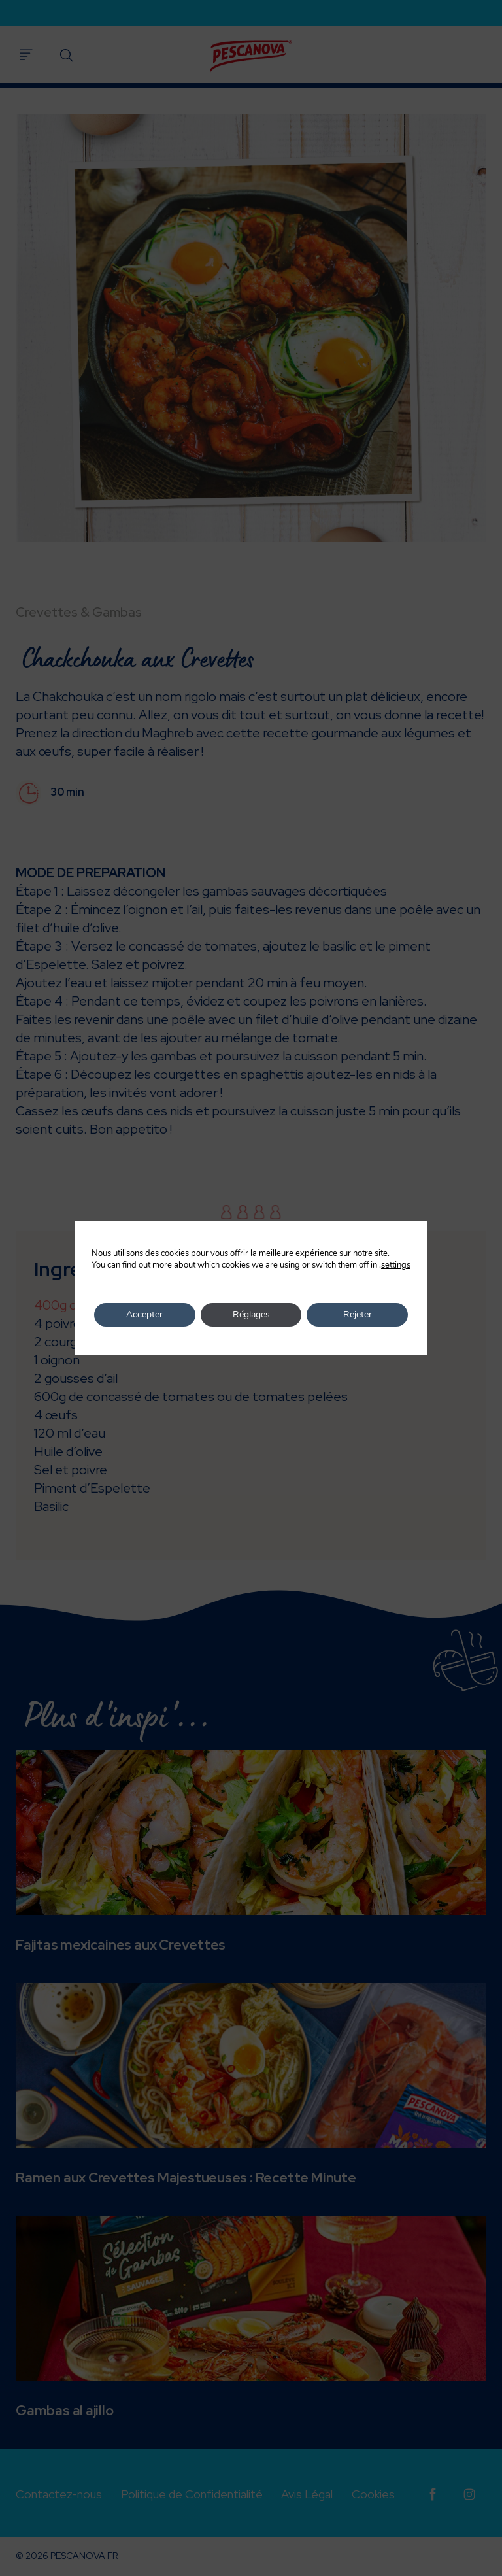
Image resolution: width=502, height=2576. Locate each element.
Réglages (251, 1314)
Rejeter (357, 1314)
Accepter (144, 1314)
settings (395, 1265)
